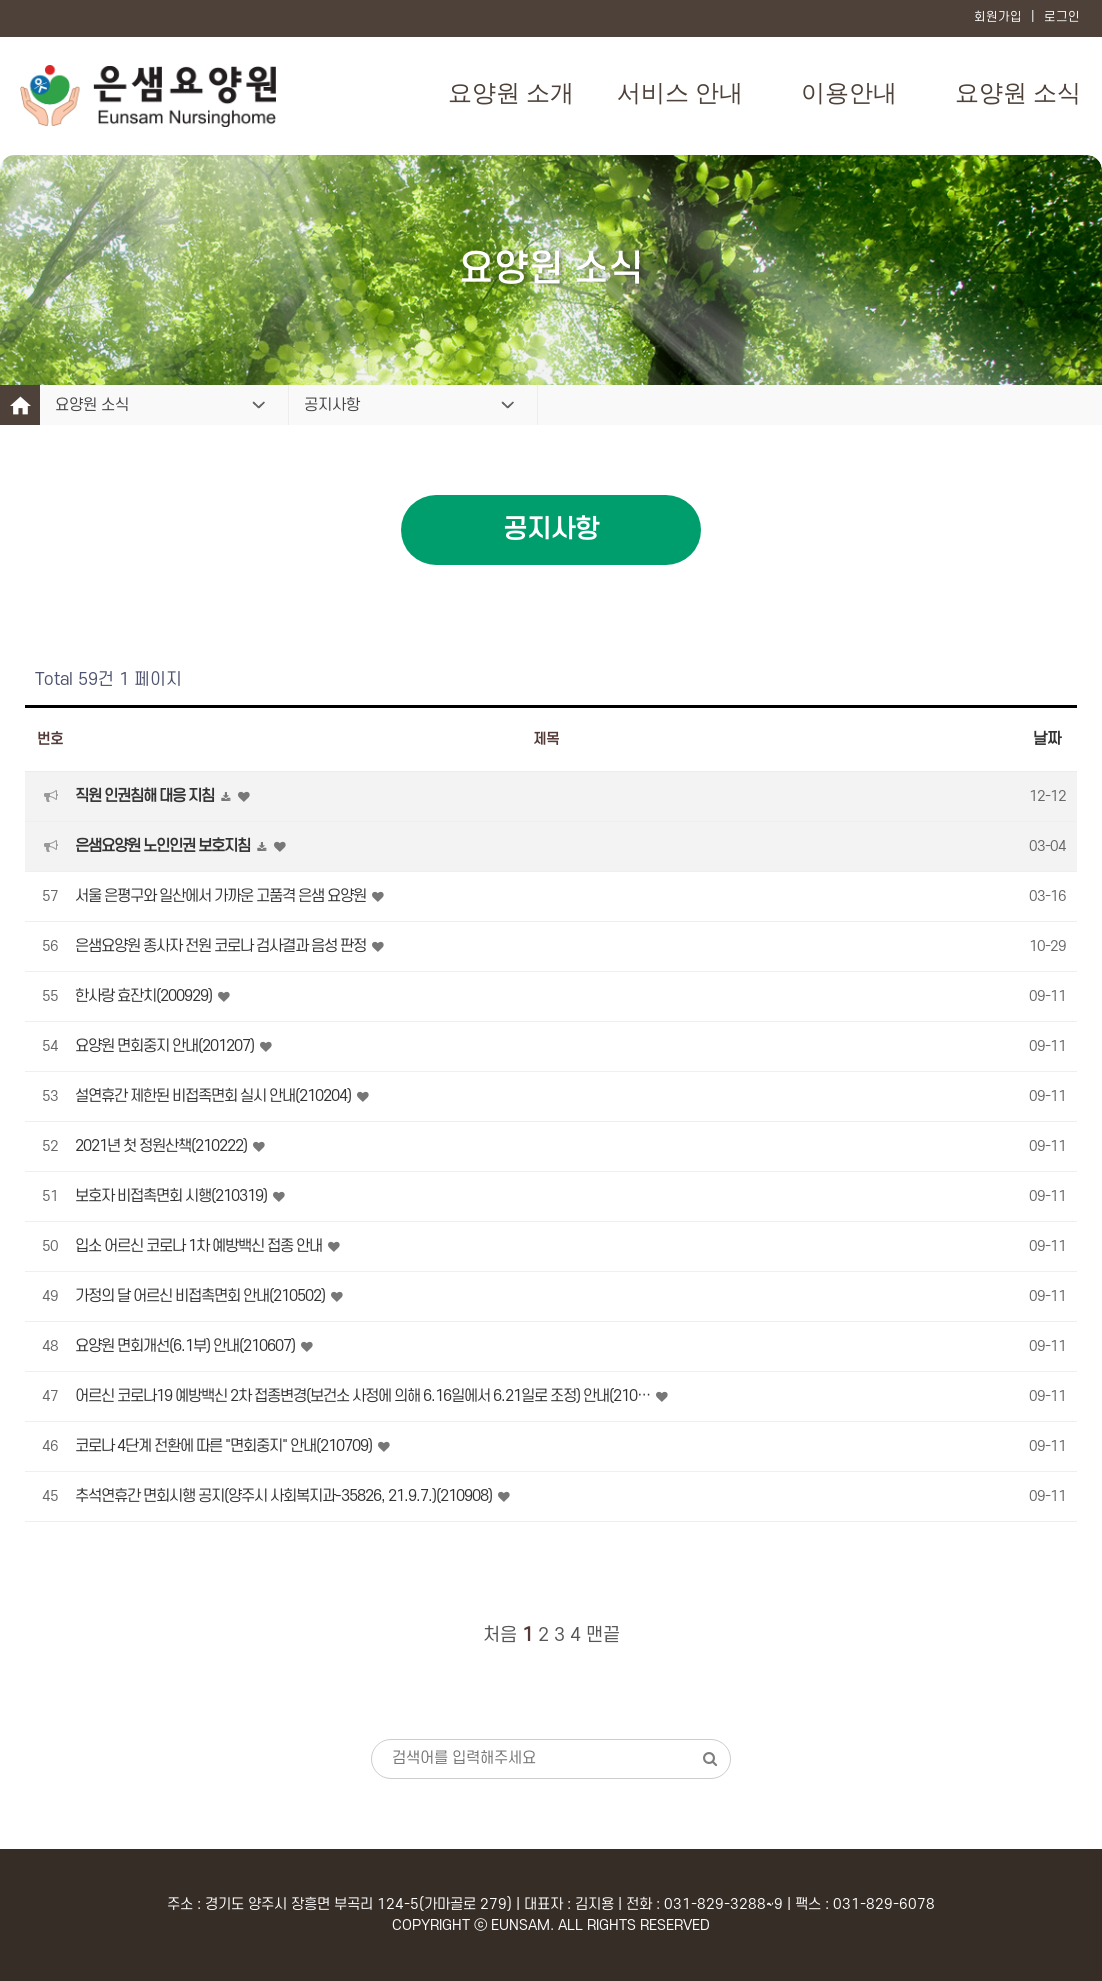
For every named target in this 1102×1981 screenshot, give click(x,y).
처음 (500, 1635)
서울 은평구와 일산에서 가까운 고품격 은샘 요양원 (222, 896)
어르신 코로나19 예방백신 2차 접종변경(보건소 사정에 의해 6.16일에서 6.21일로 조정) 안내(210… (364, 1396)
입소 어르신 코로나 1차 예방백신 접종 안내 (200, 1246)
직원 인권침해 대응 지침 (146, 796)
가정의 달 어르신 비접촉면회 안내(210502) (201, 1296)
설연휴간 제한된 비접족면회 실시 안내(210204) (214, 1096)
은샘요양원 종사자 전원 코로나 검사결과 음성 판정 (222, 946)
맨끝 (603, 1635)
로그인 (1062, 17)
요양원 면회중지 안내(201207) (166, 1046)
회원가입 (998, 17)
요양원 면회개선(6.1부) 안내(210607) (186, 1346)
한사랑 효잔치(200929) (145, 996)
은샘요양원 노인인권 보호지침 (164, 846)
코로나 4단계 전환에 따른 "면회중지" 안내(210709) (225, 1446)
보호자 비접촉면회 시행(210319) (172, 1196)
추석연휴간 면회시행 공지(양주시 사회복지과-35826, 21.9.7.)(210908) (285, 1496)
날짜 (1047, 739)
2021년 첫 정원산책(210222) (162, 1146)
